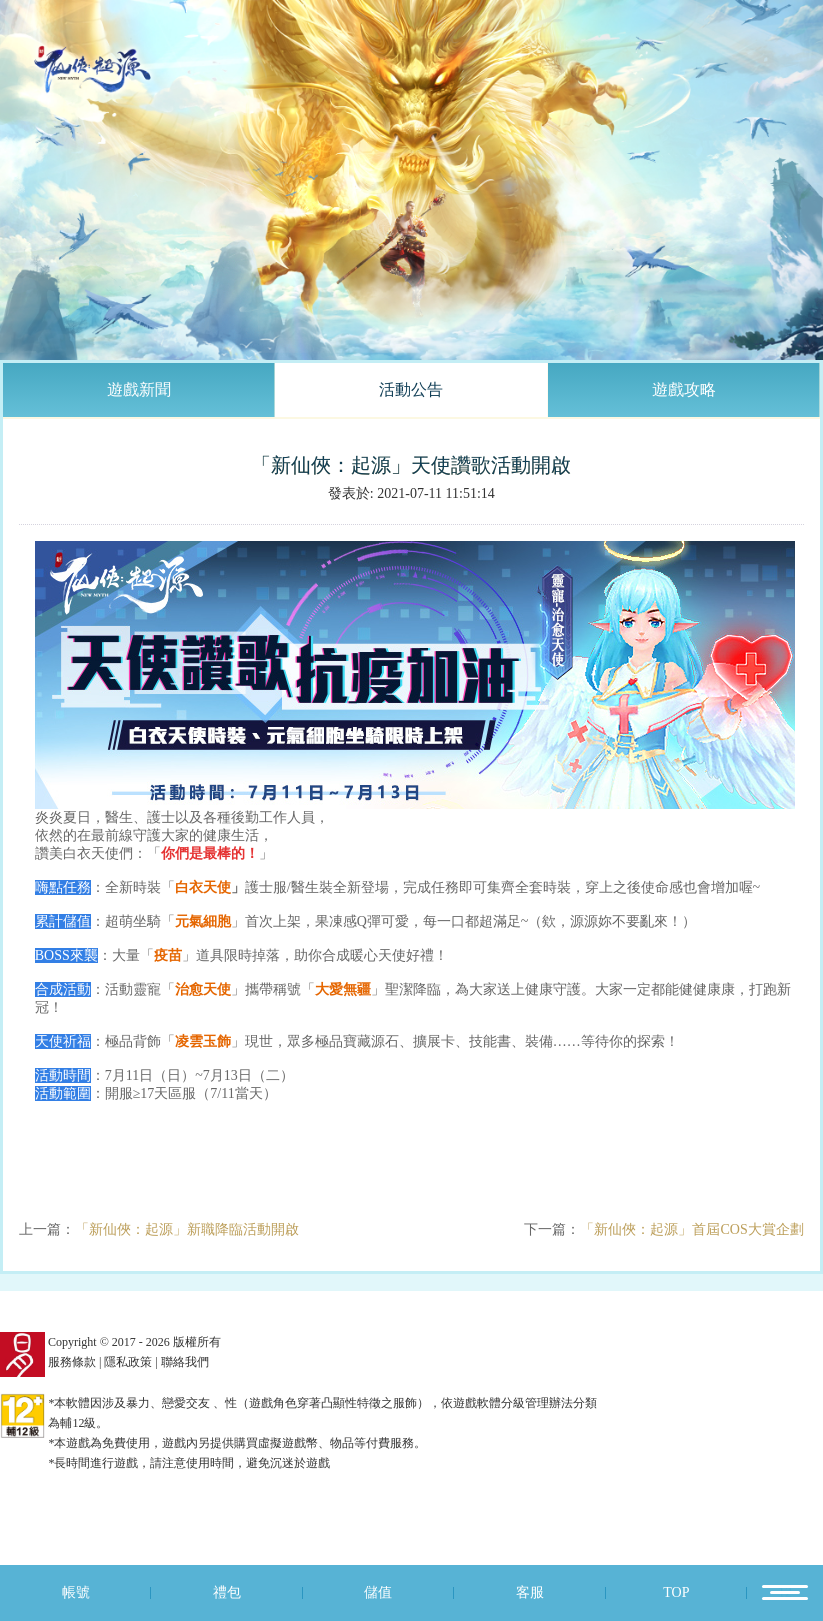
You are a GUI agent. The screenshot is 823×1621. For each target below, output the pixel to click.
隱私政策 (128, 1362)
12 (784, 1592)
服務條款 (72, 1362)
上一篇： (159, 1229)
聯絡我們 (185, 1362)
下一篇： (663, 1229)
